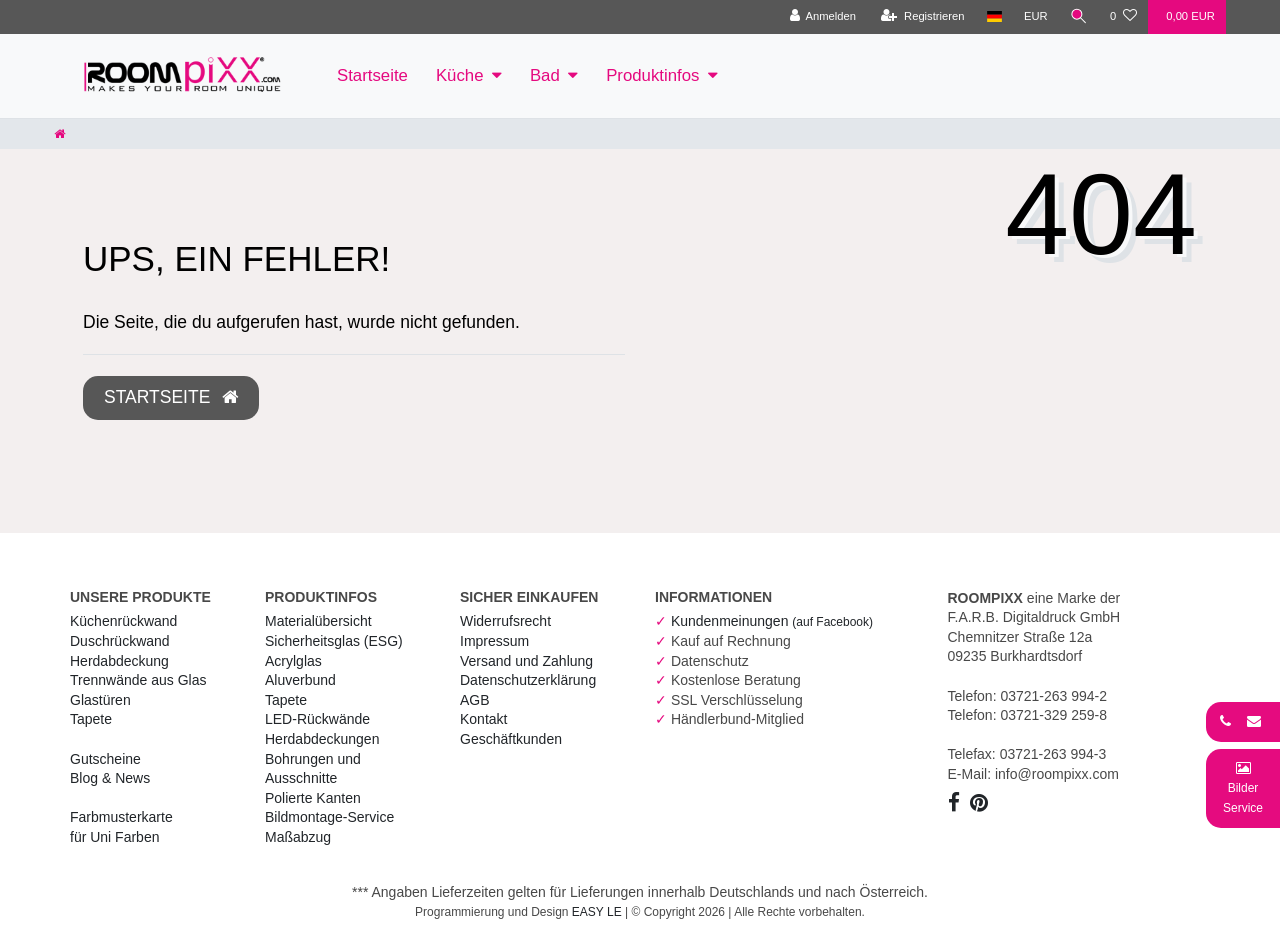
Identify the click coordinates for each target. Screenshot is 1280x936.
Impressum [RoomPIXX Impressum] (494, 641)
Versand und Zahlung (526, 661)
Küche (460, 75)
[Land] (994, 17)
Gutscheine (105, 759)
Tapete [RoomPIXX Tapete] (286, 700)
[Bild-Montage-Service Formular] (1243, 787)
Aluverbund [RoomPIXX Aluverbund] (300, 680)
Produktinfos (652, 75)
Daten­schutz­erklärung (528, 680)
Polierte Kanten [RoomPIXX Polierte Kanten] (313, 798)
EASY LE (597, 912)
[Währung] (1036, 17)
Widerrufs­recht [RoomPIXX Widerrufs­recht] (505, 621)
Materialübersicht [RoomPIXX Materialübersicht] (318, 621)
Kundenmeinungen (772, 621)
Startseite (372, 75)
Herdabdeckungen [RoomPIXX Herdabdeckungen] (322, 739)
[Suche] (1079, 17)
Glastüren (100, 700)
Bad (545, 75)
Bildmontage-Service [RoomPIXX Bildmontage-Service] (329, 817)
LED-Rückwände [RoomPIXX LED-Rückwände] (317, 719)
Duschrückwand (120, 641)
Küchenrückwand (123, 621)
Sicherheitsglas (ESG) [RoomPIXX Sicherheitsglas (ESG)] (334, 641)
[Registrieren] (922, 17)
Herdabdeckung (119, 661)
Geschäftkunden (511, 739)
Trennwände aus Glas (138, 680)
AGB (475, 700)
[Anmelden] (822, 17)
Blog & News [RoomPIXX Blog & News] (110, 778)
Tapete (91, 719)
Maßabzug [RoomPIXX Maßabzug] (298, 837)
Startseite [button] (171, 397)
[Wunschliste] (1123, 17)
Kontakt (483, 719)
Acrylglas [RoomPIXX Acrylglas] (293, 661)
